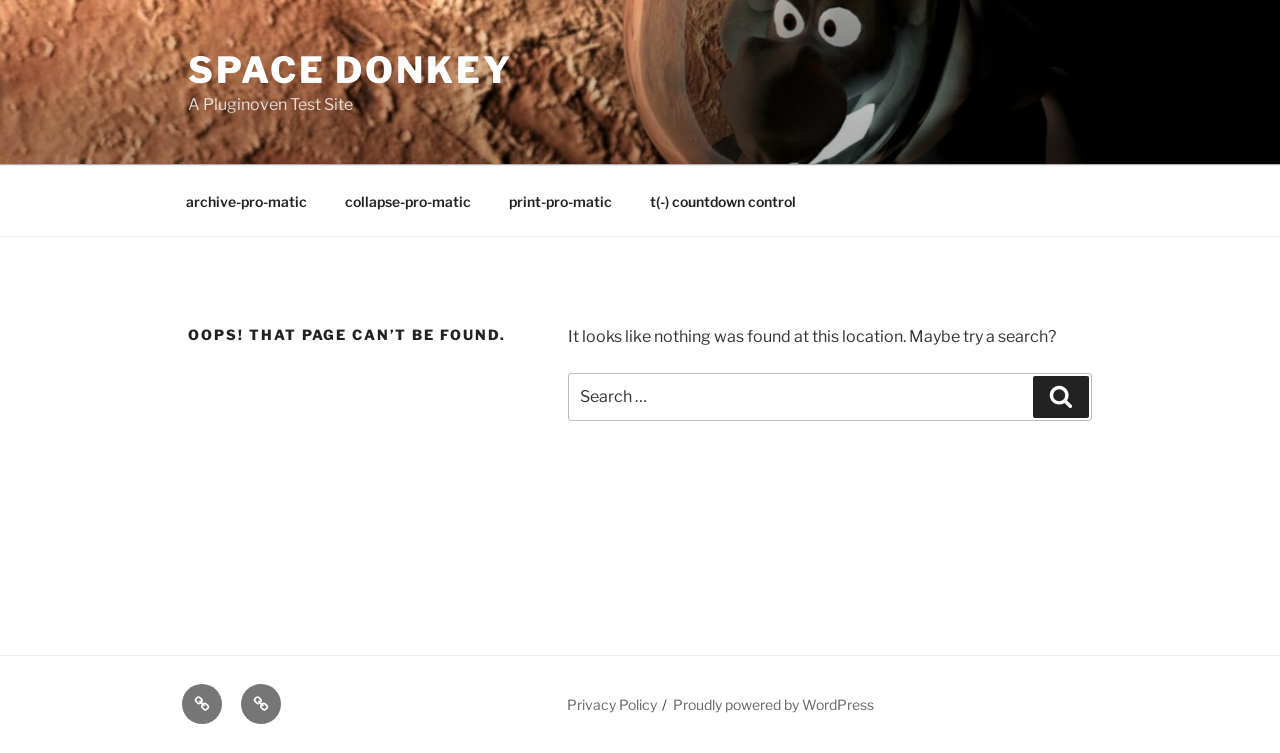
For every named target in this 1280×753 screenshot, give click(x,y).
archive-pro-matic (246, 201)
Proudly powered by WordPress (773, 704)
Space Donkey (350, 70)
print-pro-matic (560, 201)
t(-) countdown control (723, 201)
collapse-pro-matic (408, 201)
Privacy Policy (612, 704)
